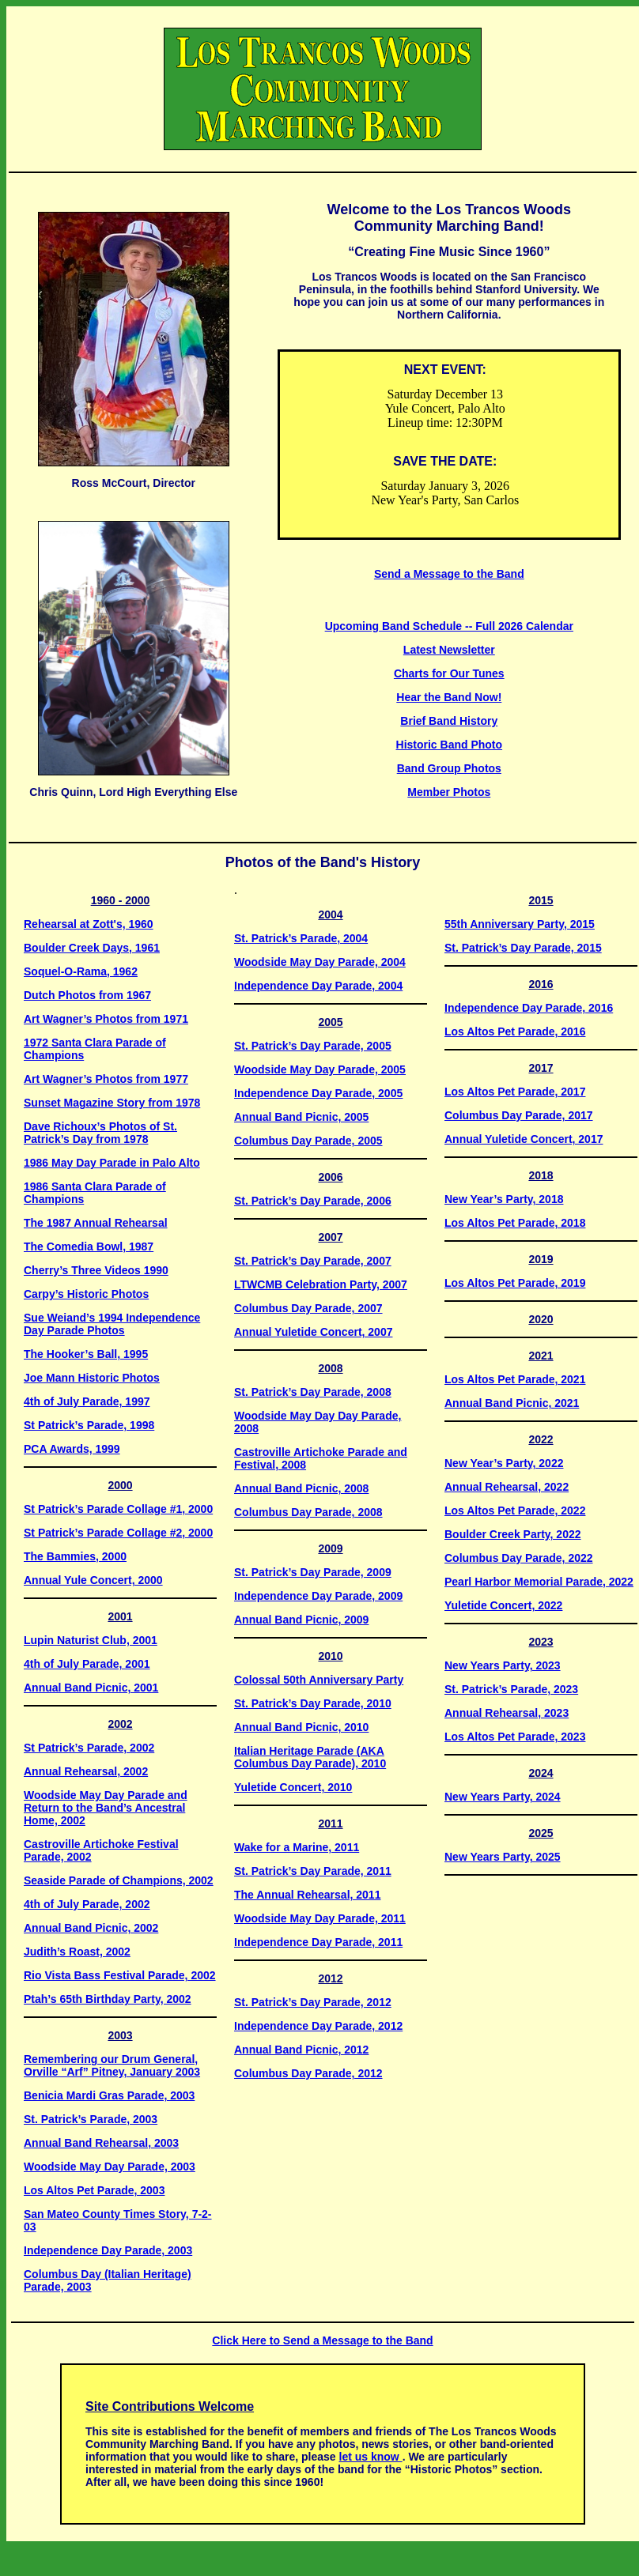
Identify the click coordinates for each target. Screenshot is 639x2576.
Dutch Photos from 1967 (87, 995)
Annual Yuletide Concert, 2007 (313, 1332)
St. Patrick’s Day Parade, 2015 (523, 947)
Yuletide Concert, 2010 (293, 1787)
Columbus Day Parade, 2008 (308, 1512)
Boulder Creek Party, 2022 (512, 1534)
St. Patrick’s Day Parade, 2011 (312, 1871)
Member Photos (448, 792)
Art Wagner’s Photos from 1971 (106, 1019)
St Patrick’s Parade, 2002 (89, 1747)
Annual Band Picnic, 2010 (301, 1727)
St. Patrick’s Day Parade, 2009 (312, 1572)
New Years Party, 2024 (502, 1796)
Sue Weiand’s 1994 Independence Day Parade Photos (112, 1324)
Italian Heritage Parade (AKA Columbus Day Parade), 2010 (310, 1757)
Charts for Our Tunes (449, 673)
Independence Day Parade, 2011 (318, 1942)
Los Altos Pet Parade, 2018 (514, 1222)
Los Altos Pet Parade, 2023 (514, 1736)
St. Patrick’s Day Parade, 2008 (312, 1392)
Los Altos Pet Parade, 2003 (94, 2190)
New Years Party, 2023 (502, 1665)
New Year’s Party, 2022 (503, 1463)
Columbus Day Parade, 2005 (308, 1140)
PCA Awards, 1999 (72, 1449)
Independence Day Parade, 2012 (318, 2026)
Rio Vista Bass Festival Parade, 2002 (120, 1975)
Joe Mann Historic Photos (92, 1377)
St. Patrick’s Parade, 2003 (90, 2119)
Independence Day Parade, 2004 (318, 985)
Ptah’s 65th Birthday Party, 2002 (107, 1999)
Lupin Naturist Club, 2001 (90, 1640)
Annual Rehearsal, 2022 (506, 1486)
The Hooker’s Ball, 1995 (86, 1354)
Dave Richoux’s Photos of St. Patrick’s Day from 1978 (100, 1132)
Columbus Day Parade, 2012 (308, 2073)
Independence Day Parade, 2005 (318, 1093)
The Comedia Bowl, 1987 (88, 1246)
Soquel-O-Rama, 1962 (81, 971)
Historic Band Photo (449, 744)
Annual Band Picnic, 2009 (301, 1619)
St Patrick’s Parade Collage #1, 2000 (118, 1509)
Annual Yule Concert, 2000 (93, 1580)
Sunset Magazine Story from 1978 (112, 1102)
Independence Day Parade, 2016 (528, 1007)
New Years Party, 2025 (502, 1856)
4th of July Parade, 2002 (87, 1904)
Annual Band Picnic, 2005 (301, 1117)
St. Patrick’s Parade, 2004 (301, 938)
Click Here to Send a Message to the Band (322, 2340)
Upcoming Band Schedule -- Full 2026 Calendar (449, 626)
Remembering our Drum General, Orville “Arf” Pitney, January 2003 (112, 2065)
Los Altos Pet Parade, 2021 (514, 1379)
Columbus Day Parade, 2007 (308, 1308)
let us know (371, 2456)
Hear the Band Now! (448, 697)
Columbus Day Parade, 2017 (518, 1115)
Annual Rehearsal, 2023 (506, 1713)
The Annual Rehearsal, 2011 (307, 1894)
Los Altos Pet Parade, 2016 (514, 1031)
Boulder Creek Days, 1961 (92, 947)
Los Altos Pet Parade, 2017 (514, 1091)
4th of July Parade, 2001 (87, 1664)
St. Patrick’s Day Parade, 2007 (312, 1260)
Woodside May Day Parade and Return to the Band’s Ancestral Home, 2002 (105, 1808)
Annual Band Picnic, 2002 (91, 1928)
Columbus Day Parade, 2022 (518, 1558)
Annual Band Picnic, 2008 (301, 1488)
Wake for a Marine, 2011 (296, 1847)
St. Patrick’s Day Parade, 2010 (312, 1703)
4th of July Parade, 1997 (87, 1401)
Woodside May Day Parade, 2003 (109, 2166)
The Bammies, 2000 (75, 1556)
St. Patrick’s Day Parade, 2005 (312, 1045)
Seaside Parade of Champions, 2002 (119, 1880)
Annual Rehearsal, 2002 (86, 1771)
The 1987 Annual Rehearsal (96, 1222)
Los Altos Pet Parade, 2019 (514, 1283)
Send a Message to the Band (449, 574)
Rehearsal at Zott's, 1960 (88, 924)
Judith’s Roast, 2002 (77, 1951)
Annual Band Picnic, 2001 (91, 1687)
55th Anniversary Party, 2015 (519, 924)
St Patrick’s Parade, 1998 (89, 1425)
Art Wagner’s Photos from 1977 (106, 1079)
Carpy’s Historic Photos (86, 1294)
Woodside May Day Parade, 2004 (320, 962)
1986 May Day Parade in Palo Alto (112, 1162)
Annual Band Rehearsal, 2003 (101, 2143)
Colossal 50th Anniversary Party (318, 1679)
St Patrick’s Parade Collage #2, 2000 (118, 1532)
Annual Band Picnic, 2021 (511, 1403)
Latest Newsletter (449, 649)
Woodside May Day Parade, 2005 (320, 1069)
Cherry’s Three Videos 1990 (96, 1270)
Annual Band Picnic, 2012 (301, 2049)
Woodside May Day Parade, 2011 (320, 1918)
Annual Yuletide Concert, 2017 (523, 1139)
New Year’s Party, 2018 (503, 1199)
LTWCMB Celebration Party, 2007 (320, 1284)
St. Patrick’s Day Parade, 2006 (312, 1200)
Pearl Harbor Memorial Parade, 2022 (538, 1581)
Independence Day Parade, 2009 (318, 1596)
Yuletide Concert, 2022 (503, 1605)
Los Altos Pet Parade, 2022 (514, 1510)
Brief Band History (448, 721)
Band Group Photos (449, 768)
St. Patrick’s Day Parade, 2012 (312, 2002)
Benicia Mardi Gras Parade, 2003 (109, 2095)
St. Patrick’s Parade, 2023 (511, 1689)
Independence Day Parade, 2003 (108, 2250)
